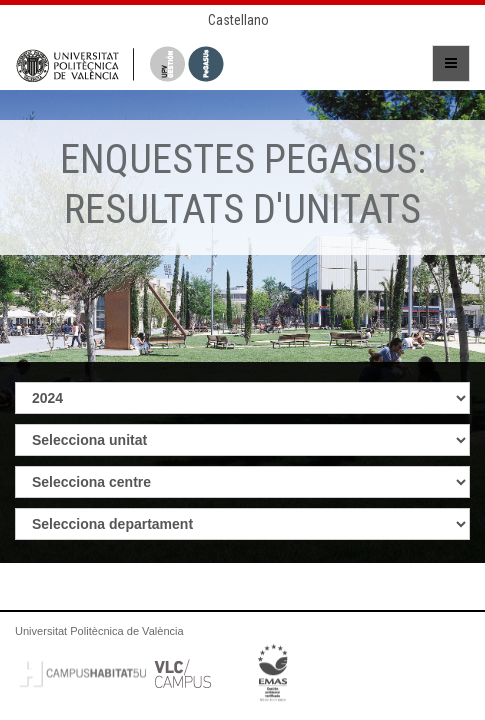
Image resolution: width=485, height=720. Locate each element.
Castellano (238, 20)
